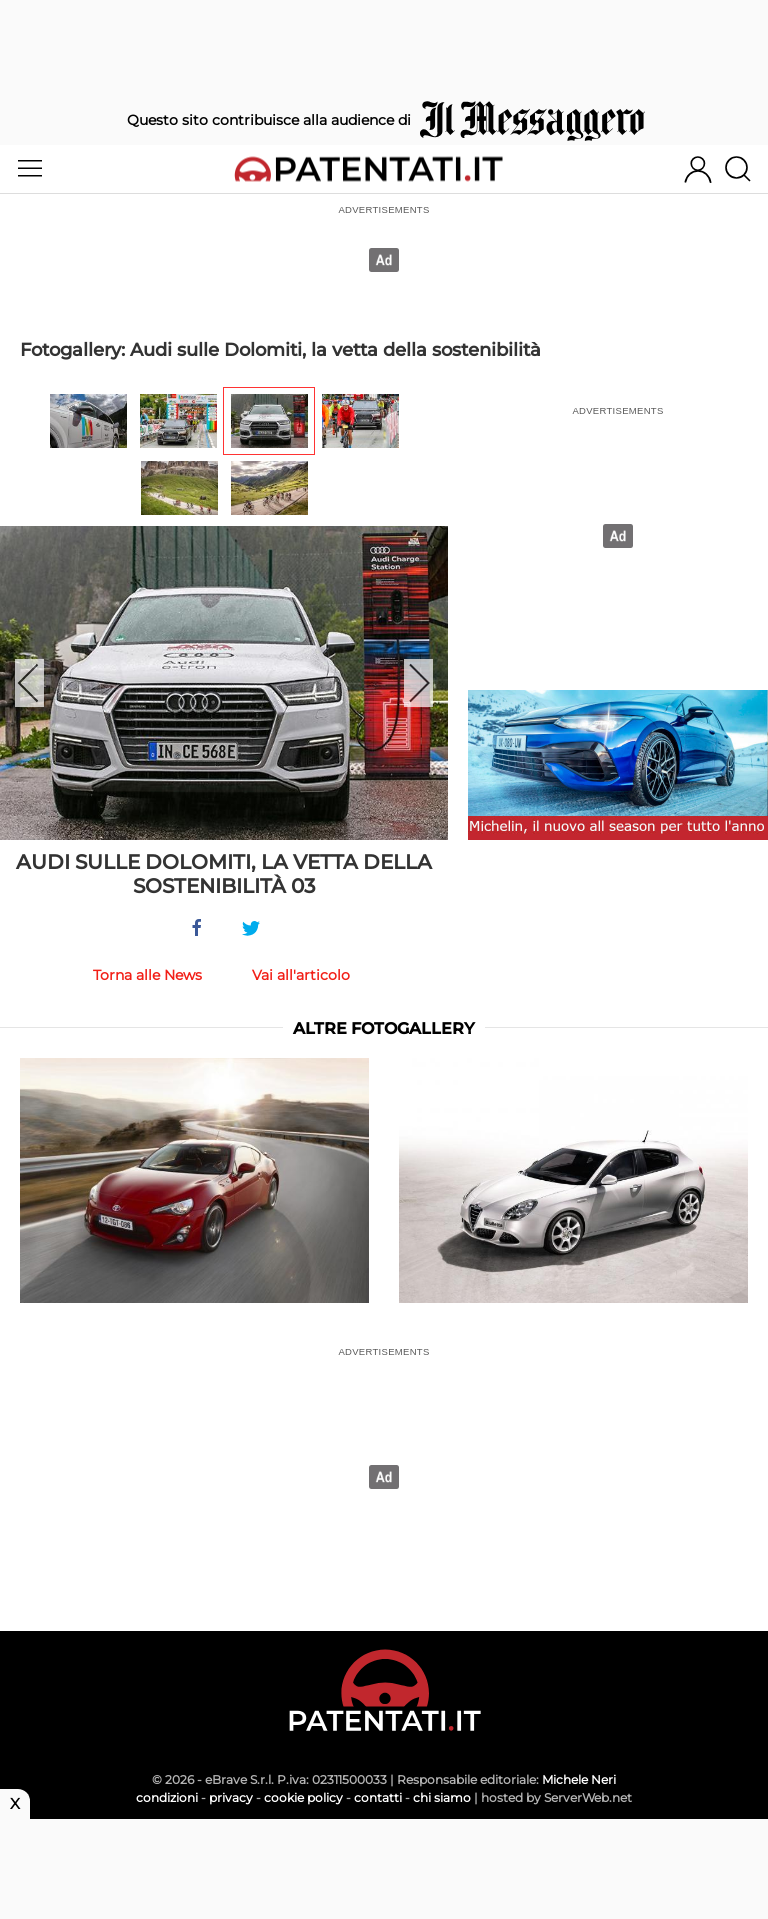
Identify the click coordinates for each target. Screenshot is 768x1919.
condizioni (167, 1797)
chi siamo (442, 1797)
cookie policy (303, 1797)
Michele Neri (579, 1779)
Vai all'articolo (301, 975)
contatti (378, 1797)
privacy (231, 1797)
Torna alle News (147, 975)
